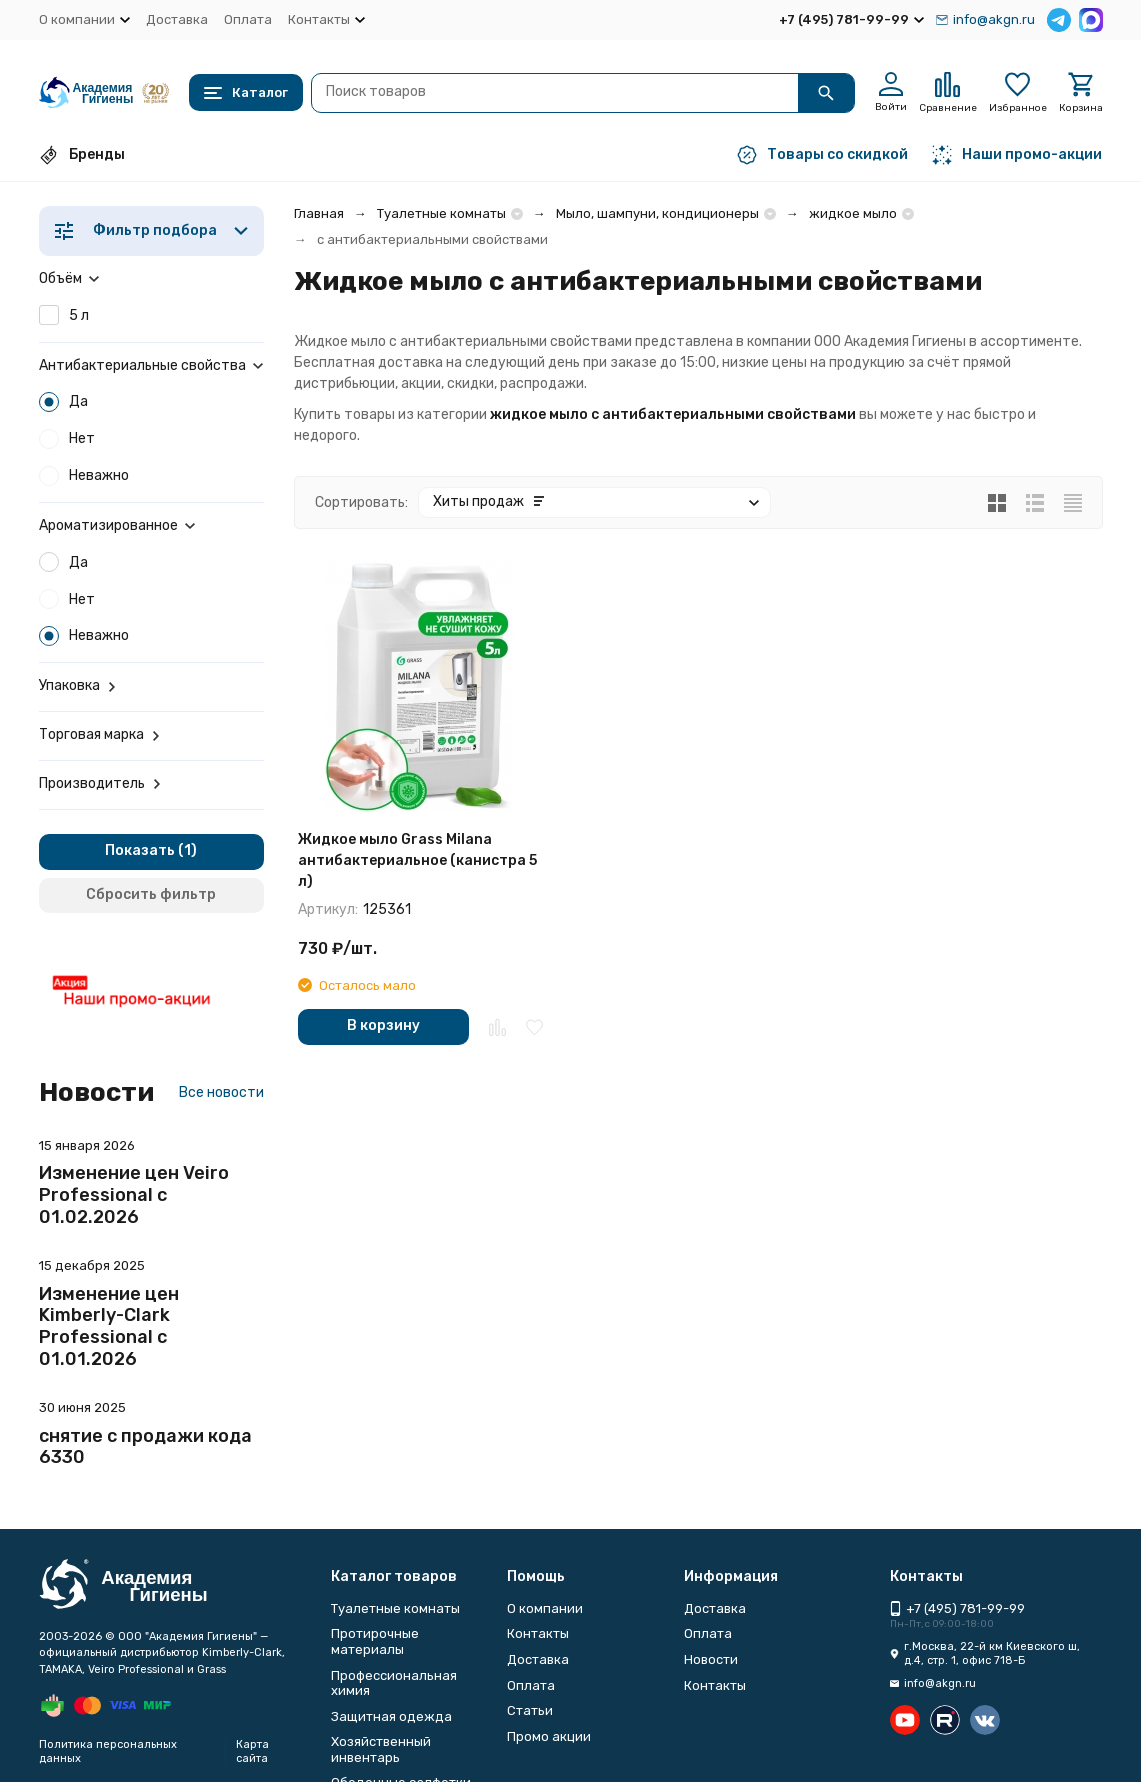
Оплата (248, 19)
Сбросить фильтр (151, 894)
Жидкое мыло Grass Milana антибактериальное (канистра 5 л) (417, 860)
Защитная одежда (391, 1716)
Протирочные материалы (375, 1641)
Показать (140, 850)
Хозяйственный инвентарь (381, 1749)
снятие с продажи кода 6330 (145, 1447)
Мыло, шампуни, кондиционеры (657, 213)
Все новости (221, 1092)
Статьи (530, 1710)
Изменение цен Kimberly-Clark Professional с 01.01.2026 (109, 1326)
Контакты (538, 1633)
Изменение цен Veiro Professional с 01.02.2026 (134, 1194)
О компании (545, 1608)
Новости (711, 1659)
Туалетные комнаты (441, 213)
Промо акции (549, 1736)
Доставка (177, 19)
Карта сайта (252, 1751)
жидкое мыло (853, 213)
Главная (319, 213)
